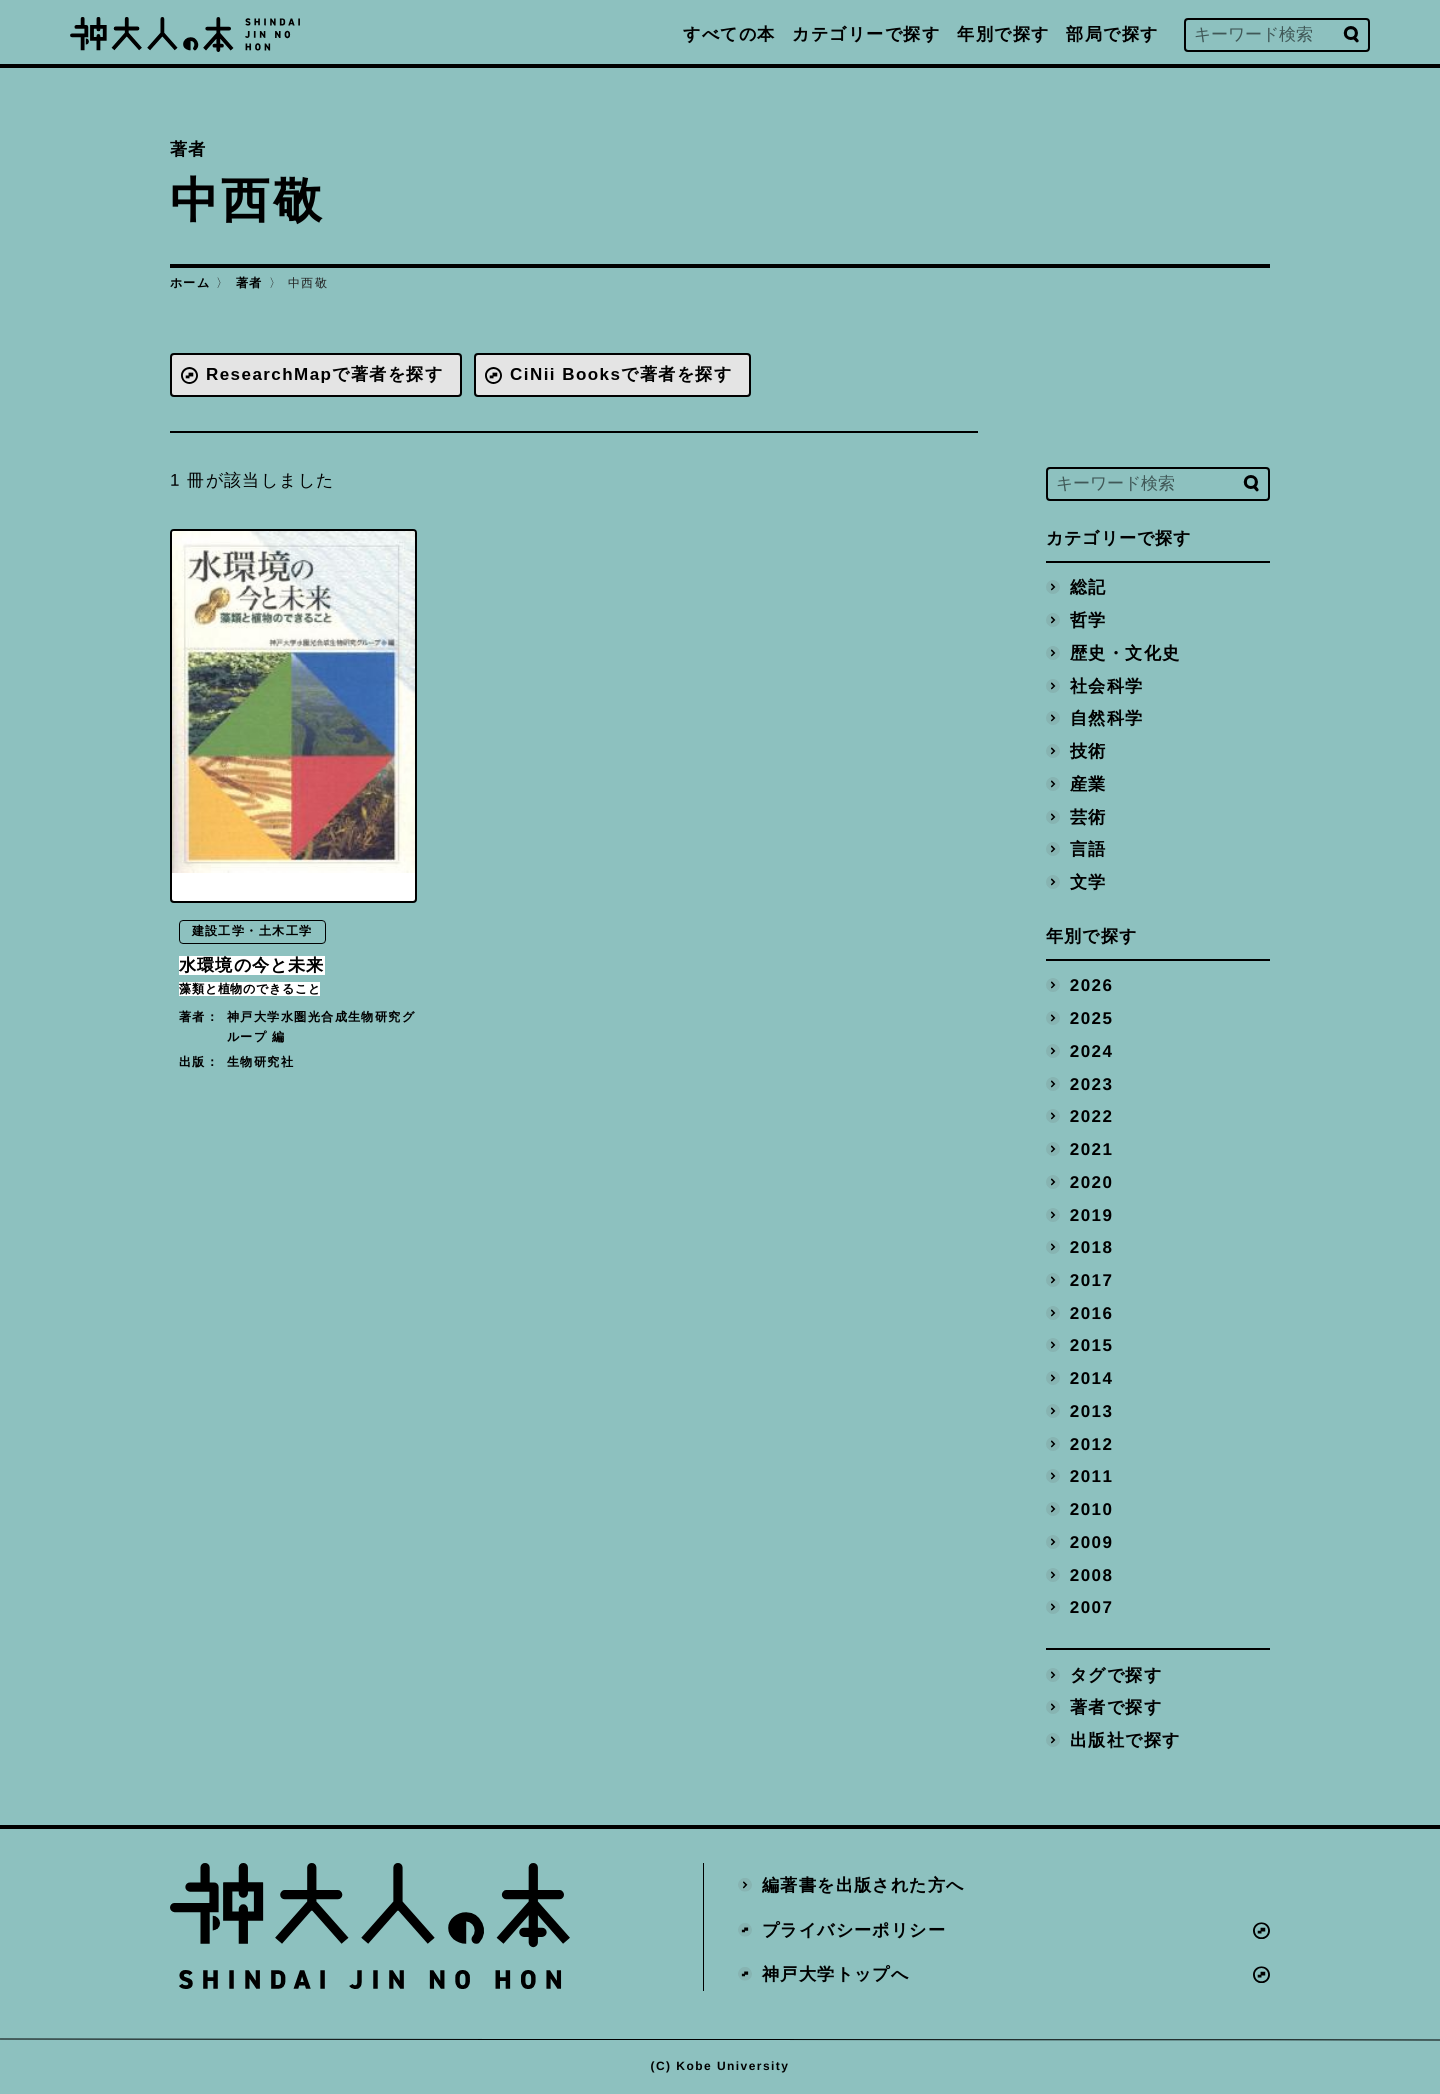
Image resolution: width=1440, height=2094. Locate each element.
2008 (1092, 1574)
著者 (249, 283)
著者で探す (1116, 1707)
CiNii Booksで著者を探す (621, 374)
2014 (1092, 1378)
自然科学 (1107, 718)
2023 (1092, 1083)
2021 (1092, 1149)
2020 (1092, 1181)
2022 (1092, 1116)
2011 (1092, 1476)
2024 (1092, 1050)
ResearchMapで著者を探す (324, 374)
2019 (1092, 1214)
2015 (1092, 1345)
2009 (1092, 1541)
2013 (1092, 1410)
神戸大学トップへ (836, 1974)
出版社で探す (1125, 1740)
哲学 (1088, 620)
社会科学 (1107, 685)
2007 (1092, 1607)
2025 (1092, 1018)
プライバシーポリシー (854, 1929)
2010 (1092, 1509)
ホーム (190, 283)
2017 (1092, 1280)
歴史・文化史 (1125, 652)
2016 (1092, 1312)
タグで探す (1116, 1674)
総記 (1088, 587)
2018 (1092, 1247)
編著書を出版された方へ (863, 1884)
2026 (1092, 985)
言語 (1088, 849)
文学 (1088, 881)
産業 (1088, 783)
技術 (1088, 751)
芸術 (1088, 816)
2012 (1092, 1443)
